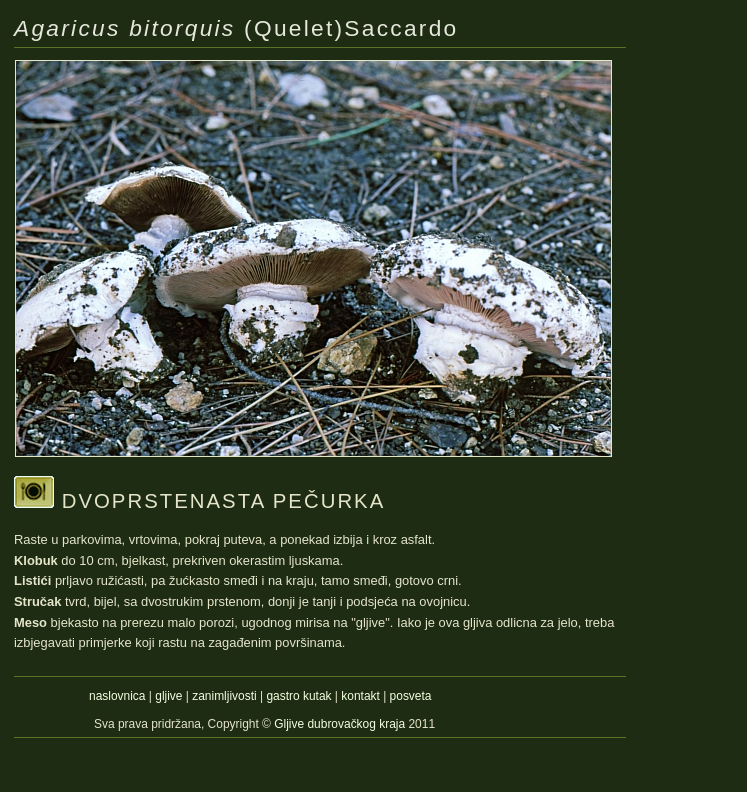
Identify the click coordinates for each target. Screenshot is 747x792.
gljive (168, 696)
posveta (411, 696)
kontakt (360, 696)
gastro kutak (298, 696)
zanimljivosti (224, 696)
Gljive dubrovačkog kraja (341, 724)
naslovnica (117, 696)
